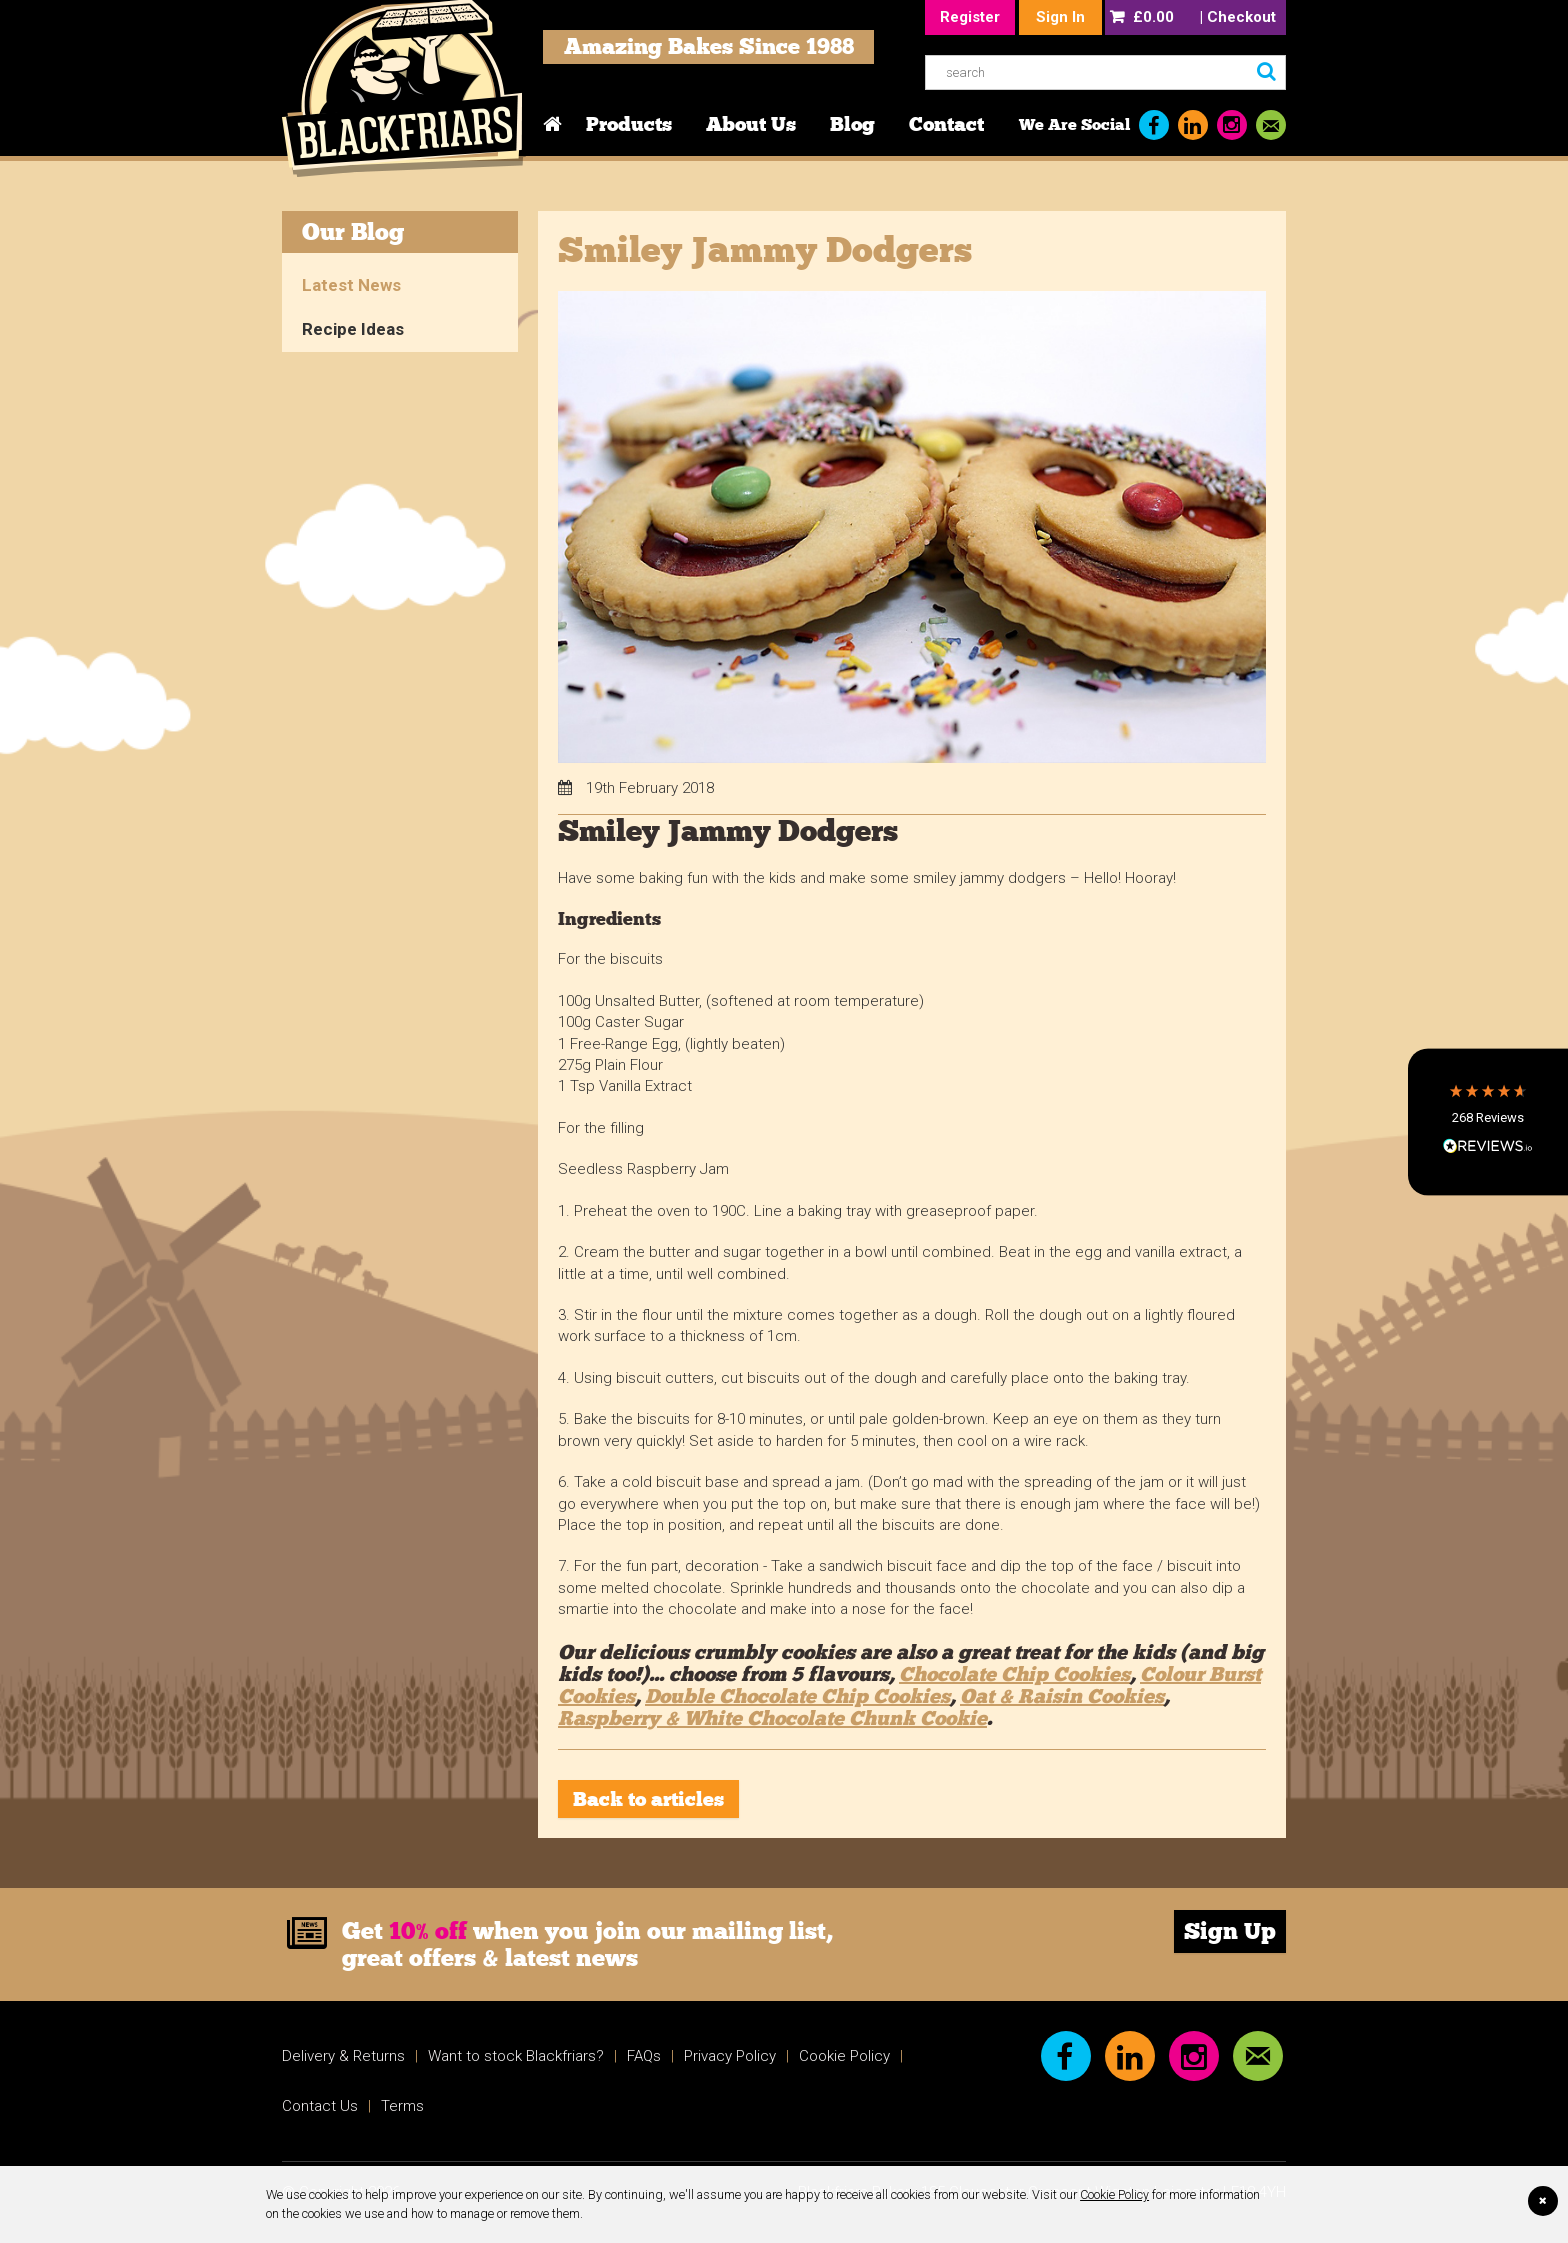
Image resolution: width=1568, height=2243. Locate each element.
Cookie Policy (1115, 2194)
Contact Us (320, 2106)
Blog (852, 124)
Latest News (351, 285)
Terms (402, 2106)
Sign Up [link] (1230, 1931)
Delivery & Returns (343, 2056)
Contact (946, 124)
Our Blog (353, 231)
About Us (751, 124)
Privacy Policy (730, 2056)
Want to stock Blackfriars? (516, 2056)
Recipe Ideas (353, 329)
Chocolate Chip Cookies (1014, 1674)
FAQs (644, 2056)
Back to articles (648, 1799)
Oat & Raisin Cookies (1062, 1696)
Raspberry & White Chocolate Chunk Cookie (772, 1718)
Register (970, 17)
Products (629, 124)
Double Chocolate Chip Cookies (797, 1696)
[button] (1488, 1121)
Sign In (1060, 17)
